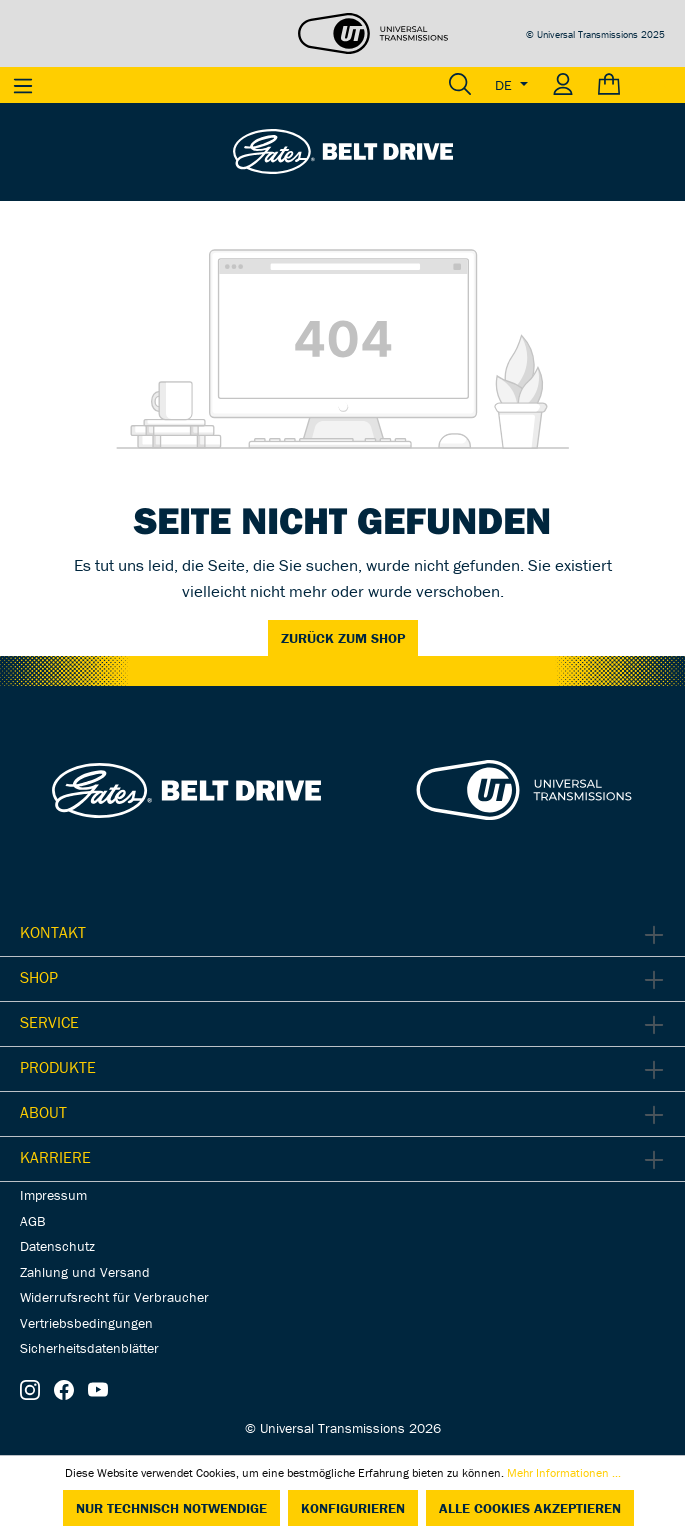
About (43, 1112)
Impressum (53, 1195)
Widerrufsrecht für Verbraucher (114, 1297)
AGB (32, 1221)
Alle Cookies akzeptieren (530, 1508)
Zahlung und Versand (85, 1272)
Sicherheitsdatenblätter (89, 1348)
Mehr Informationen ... (564, 1472)
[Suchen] (460, 85)
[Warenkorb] (635, 85)
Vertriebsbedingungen (86, 1323)
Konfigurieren (353, 1508)
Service (49, 1022)
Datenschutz (57, 1246)
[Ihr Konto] (563, 85)
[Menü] (23, 85)
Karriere (55, 1157)
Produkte (58, 1067)
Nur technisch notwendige (171, 1508)
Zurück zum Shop (343, 638)
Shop (39, 977)
